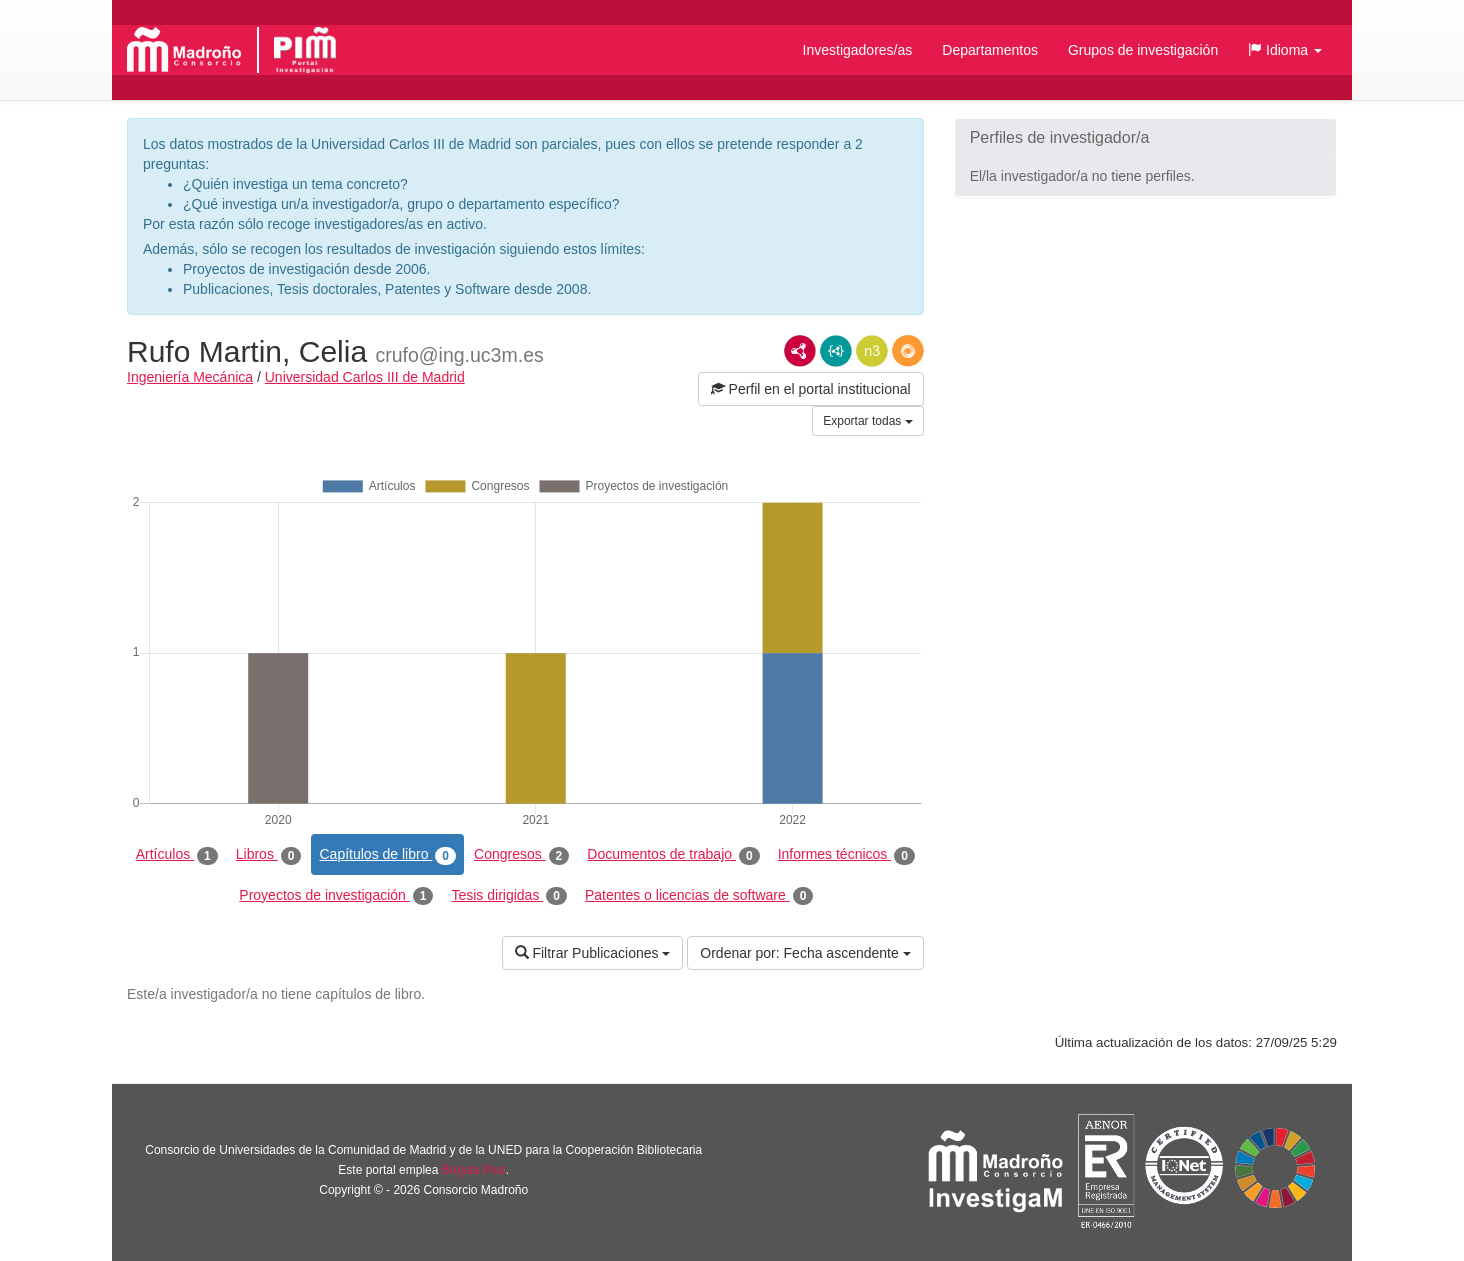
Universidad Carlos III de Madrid (365, 377)
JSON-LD (836, 351)
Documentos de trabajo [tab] (673, 855)
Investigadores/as (858, 50)
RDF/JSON (908, 351)
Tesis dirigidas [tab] (509, 896)
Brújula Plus (474, 1170)
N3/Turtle (872, 351)
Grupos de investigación (1143, 50)
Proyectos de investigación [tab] (336, 896)
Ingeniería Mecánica (190, 377)
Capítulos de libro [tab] (387, 855)
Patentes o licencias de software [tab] (699, 896)
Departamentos (990, 50)
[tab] (1145, 138)
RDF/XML (800, 351)
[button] (1285, 50)
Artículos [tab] (177, 855)
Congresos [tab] (521, 855)
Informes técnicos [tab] (846, 855)
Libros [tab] (269, 855)
